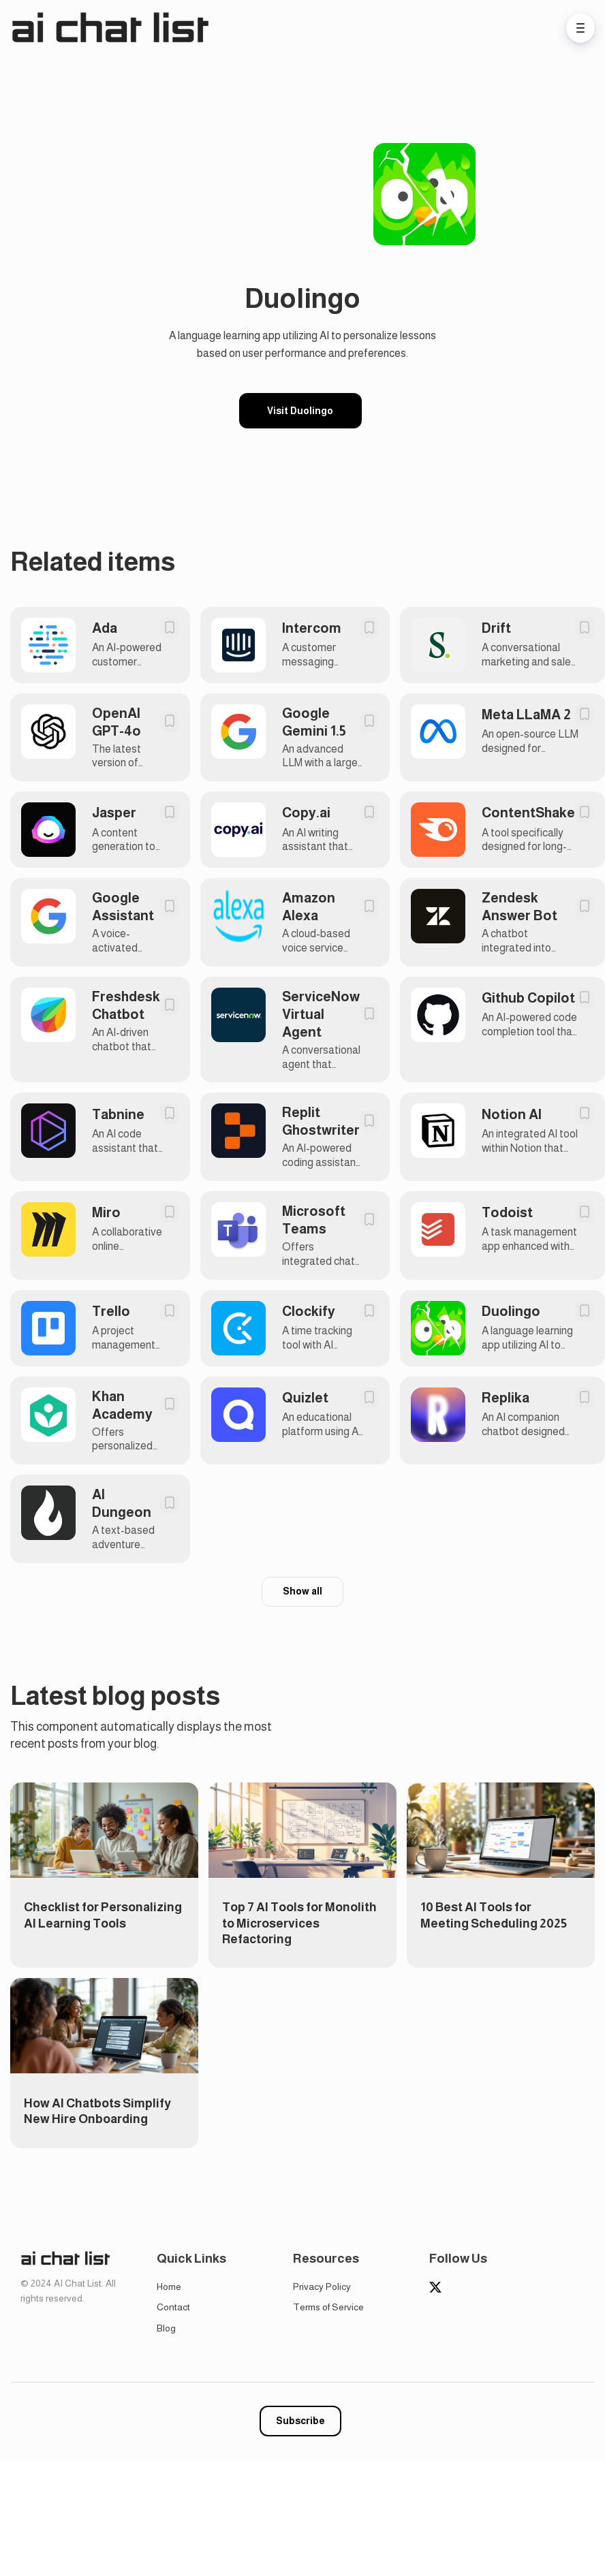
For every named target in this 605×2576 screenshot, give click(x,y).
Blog (166, 2328)
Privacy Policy (322, 2286)
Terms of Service (328, 2307)
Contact (173, 2307)
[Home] (113, 27)
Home (169, 2286)
